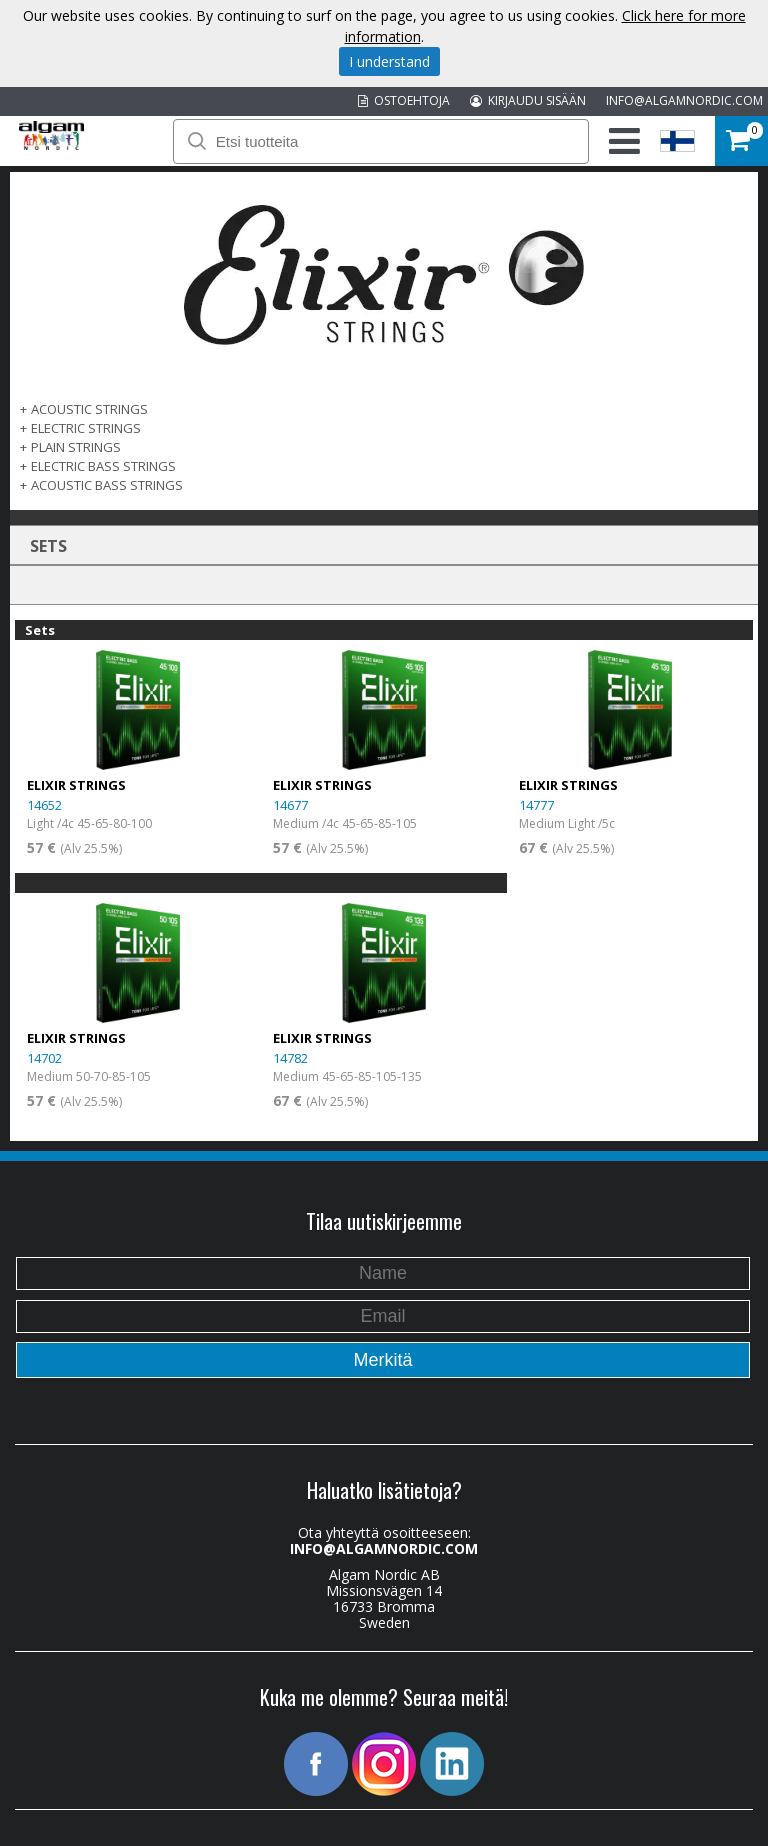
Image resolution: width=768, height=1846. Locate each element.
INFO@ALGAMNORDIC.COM (684, 100)
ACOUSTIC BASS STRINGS (107, 485)
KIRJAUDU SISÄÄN (528, 100)
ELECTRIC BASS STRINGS (103, 466)
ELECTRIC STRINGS (86, 428)
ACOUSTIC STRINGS (89, 409)
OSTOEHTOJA (404, 100)
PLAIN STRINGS (76, 447)
